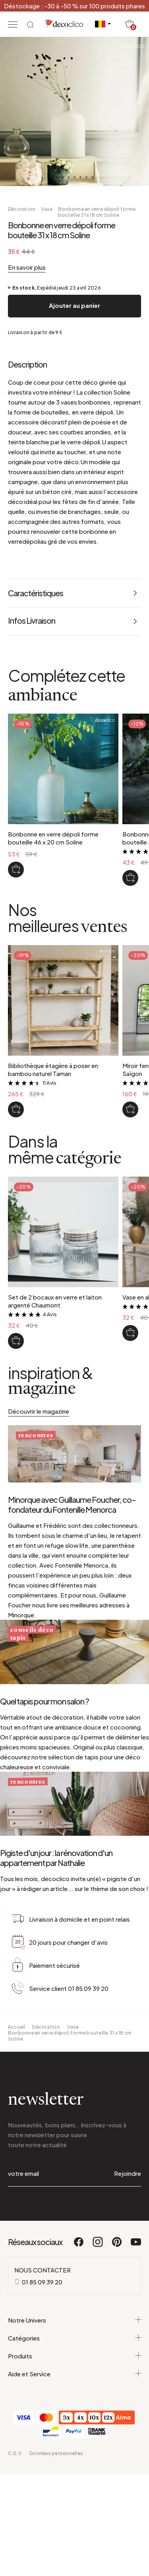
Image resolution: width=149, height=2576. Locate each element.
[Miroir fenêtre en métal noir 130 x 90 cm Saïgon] (130, 1109)
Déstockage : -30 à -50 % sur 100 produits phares (74, 6)
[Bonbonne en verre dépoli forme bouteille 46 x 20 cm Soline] (16, 869)
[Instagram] (98, 2245)
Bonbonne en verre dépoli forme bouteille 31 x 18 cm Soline (96, 212)
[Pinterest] (117, 2245)
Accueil (16, 2027)
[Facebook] (79, 2245)
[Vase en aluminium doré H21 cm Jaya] (130, 1333)
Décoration (21, 209)
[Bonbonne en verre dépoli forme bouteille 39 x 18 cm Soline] (130, 878)
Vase (47, 209)
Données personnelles (56, 2453)
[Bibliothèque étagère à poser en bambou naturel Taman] (16, 1109)
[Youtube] (136, 2245)
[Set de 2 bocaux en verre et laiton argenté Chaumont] (16, 1341)
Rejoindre (127, 2173)
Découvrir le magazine (38, 1411)
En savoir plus (27, 267)
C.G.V (14, 2453)
